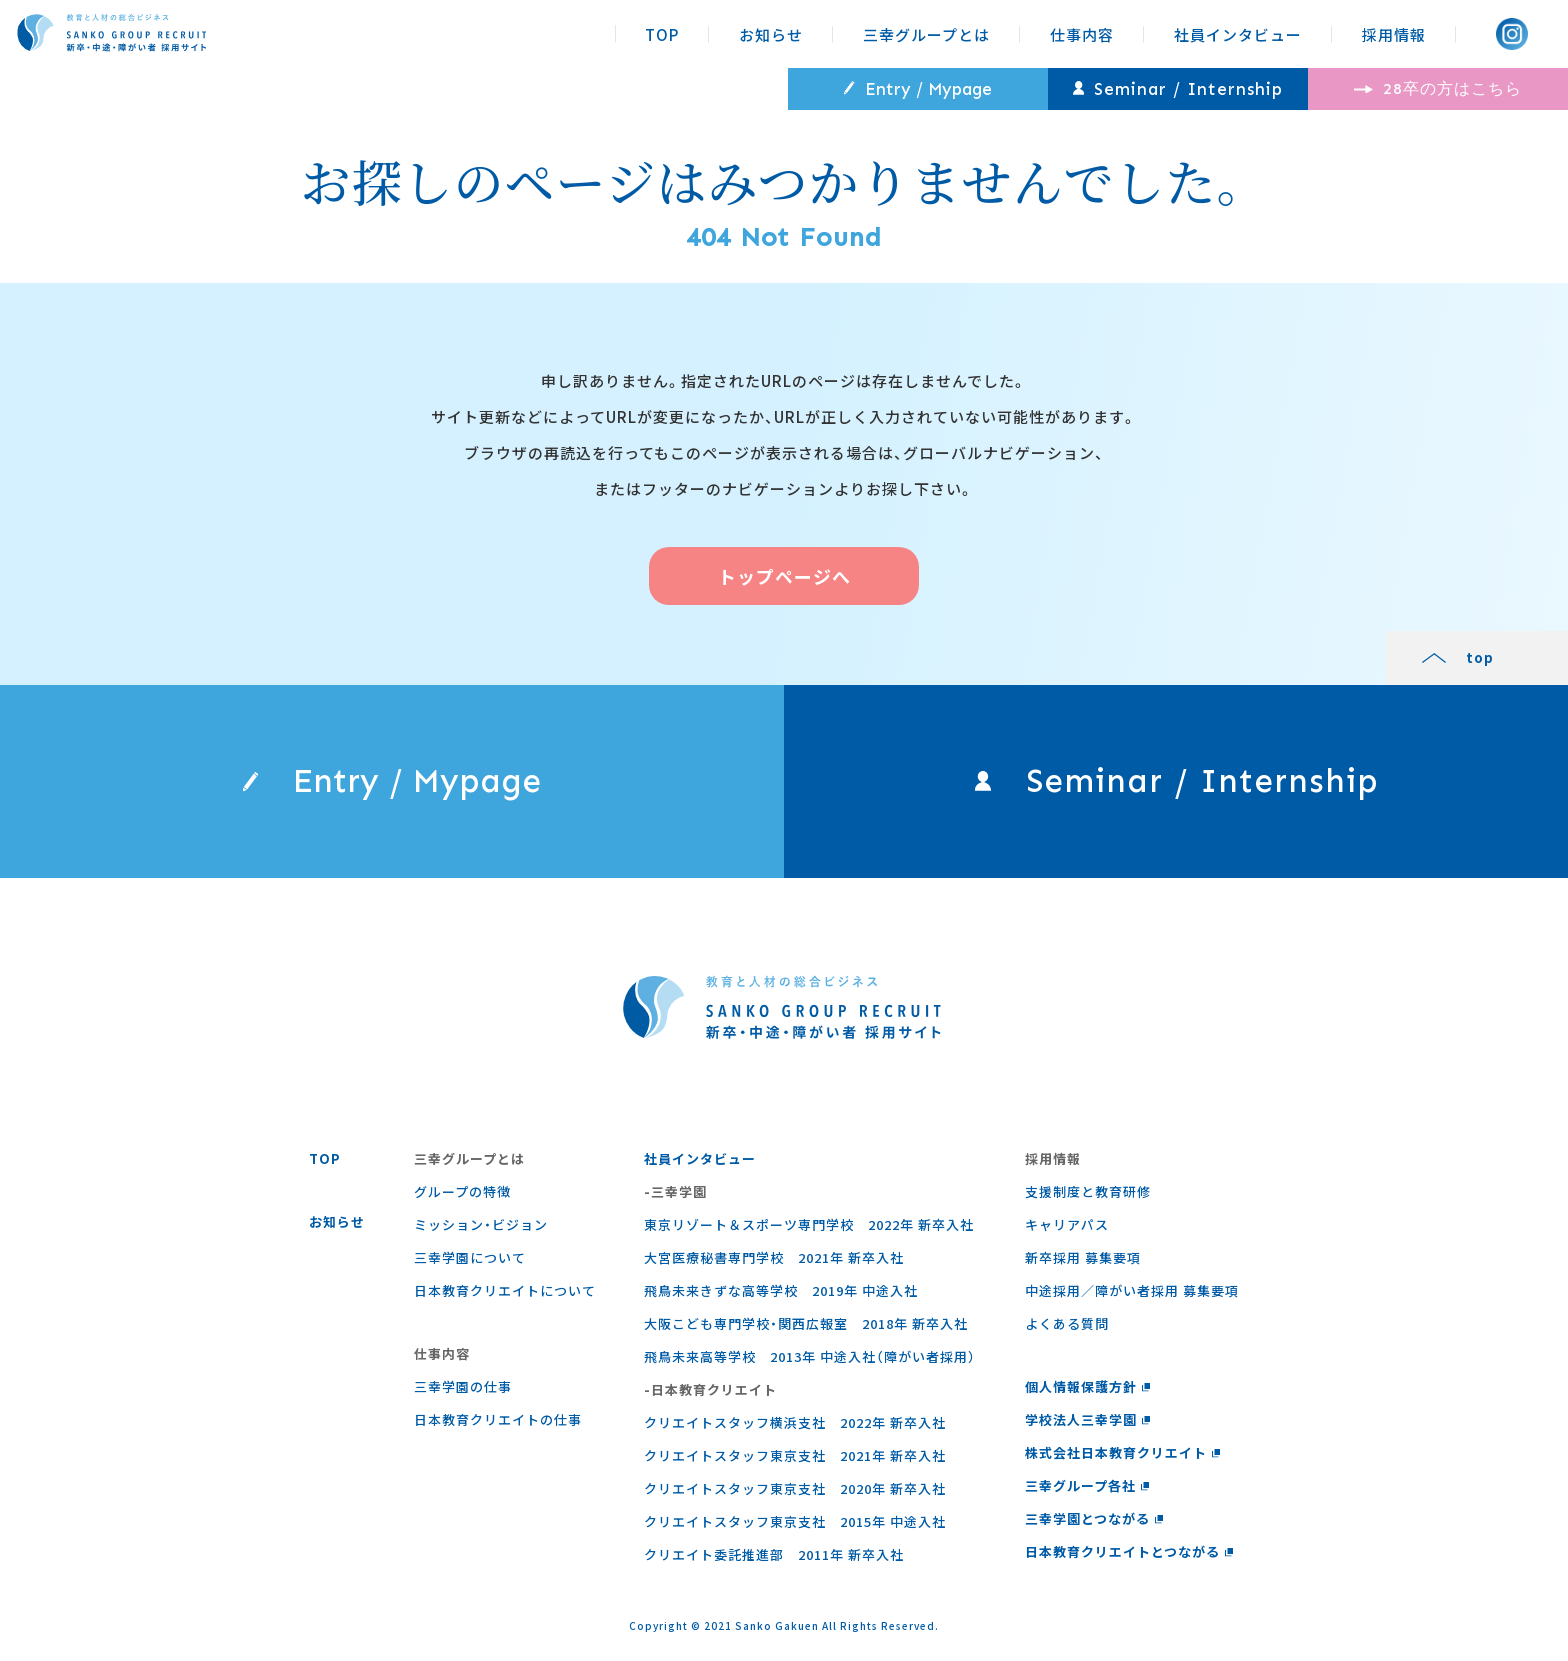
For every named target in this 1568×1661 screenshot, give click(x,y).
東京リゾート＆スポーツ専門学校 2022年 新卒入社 (809, 1224)
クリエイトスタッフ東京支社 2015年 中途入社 (795, 1521)
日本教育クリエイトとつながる (1129, 1551)
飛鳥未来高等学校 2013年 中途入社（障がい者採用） (810, 1356)
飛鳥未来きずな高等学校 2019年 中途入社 (781, 1290)
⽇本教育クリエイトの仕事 (498, 1419)
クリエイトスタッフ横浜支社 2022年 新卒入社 (795, 1422)
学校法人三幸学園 (1088, 1419)
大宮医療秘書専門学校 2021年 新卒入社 (774, 1257)
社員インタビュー (1238, 34)
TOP (662, 34)
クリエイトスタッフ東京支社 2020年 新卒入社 (795, 1488)
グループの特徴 (462, 1191)
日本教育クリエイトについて (505, 1290)
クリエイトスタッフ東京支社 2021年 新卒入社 (795, 1455)
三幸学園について (470, 1257)
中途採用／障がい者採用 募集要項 (1132, 1290)
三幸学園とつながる (1094, 1518)
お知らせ (771, 34)
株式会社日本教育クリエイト (1123, 1452)
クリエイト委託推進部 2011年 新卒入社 (774, 1554)
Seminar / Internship (1178, 89)
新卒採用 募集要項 (1083, 1257)
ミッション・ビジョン (481, 1224)
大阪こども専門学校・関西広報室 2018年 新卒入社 (806, 1323)
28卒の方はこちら (1438, 88)
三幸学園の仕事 (463, 1386)
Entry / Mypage (918, 89)
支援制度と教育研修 (1088, 1191)
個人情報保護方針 (1088, 1386)
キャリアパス (1067, 1224)
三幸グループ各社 (1087, 1485)
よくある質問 (1067, 1323)
